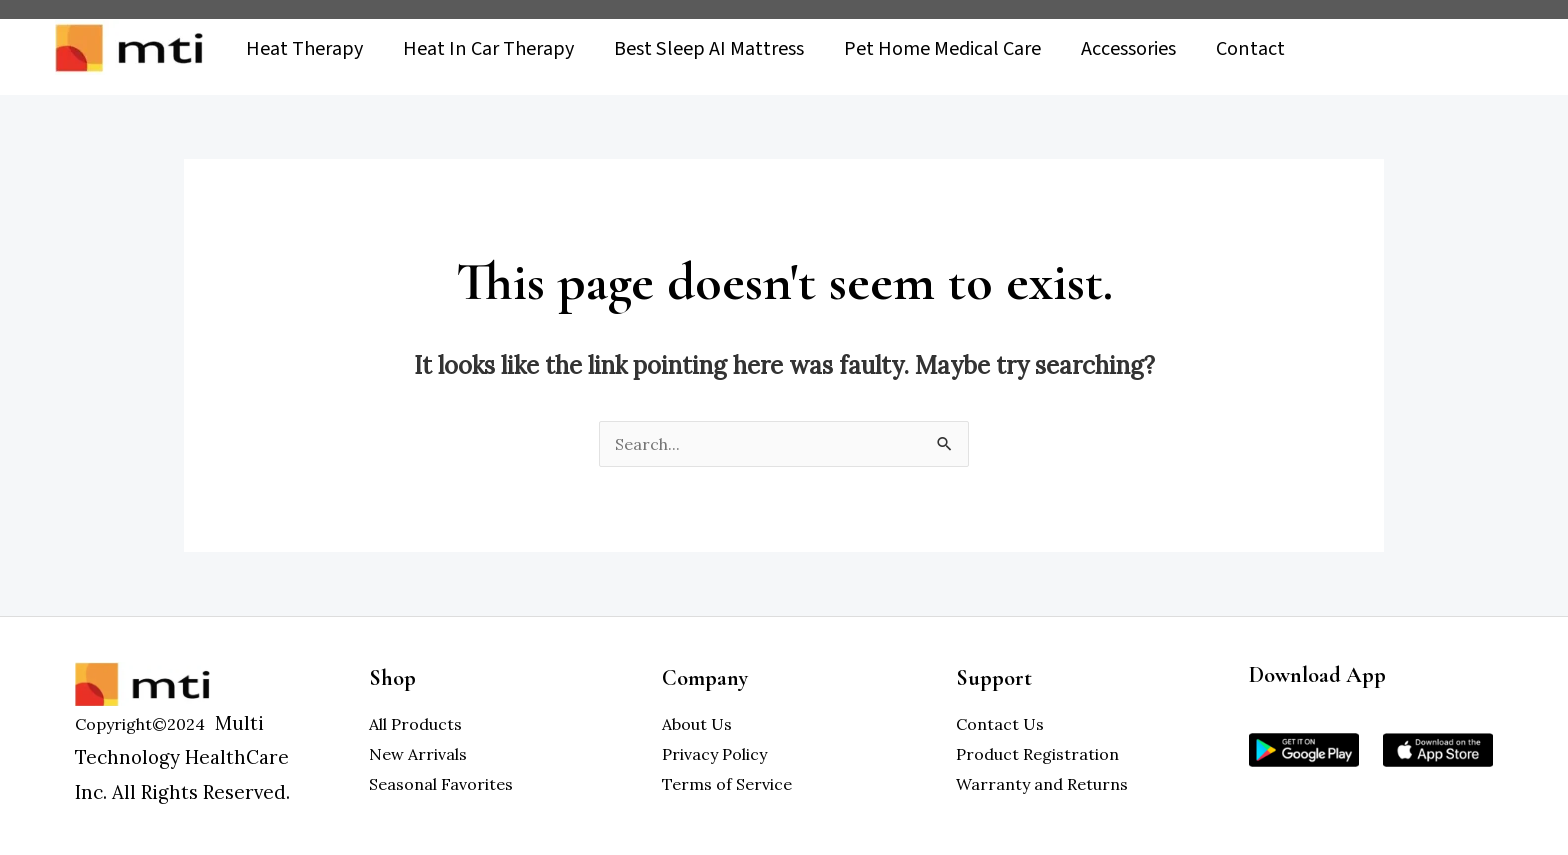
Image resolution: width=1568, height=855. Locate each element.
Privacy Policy (714, 754)
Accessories (1128, 52)
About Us (697, 724)
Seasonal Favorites (441, 784)
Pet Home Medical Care (942, 52)
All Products (415, 724)
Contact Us (1000, 724)
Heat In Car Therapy (488, 52)
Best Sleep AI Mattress (709, 52)
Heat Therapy (304, 52)
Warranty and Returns (1042, 784)
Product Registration (1037, 754)
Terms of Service (727, 784)
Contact (1250, 52)
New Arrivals (418, 754)
